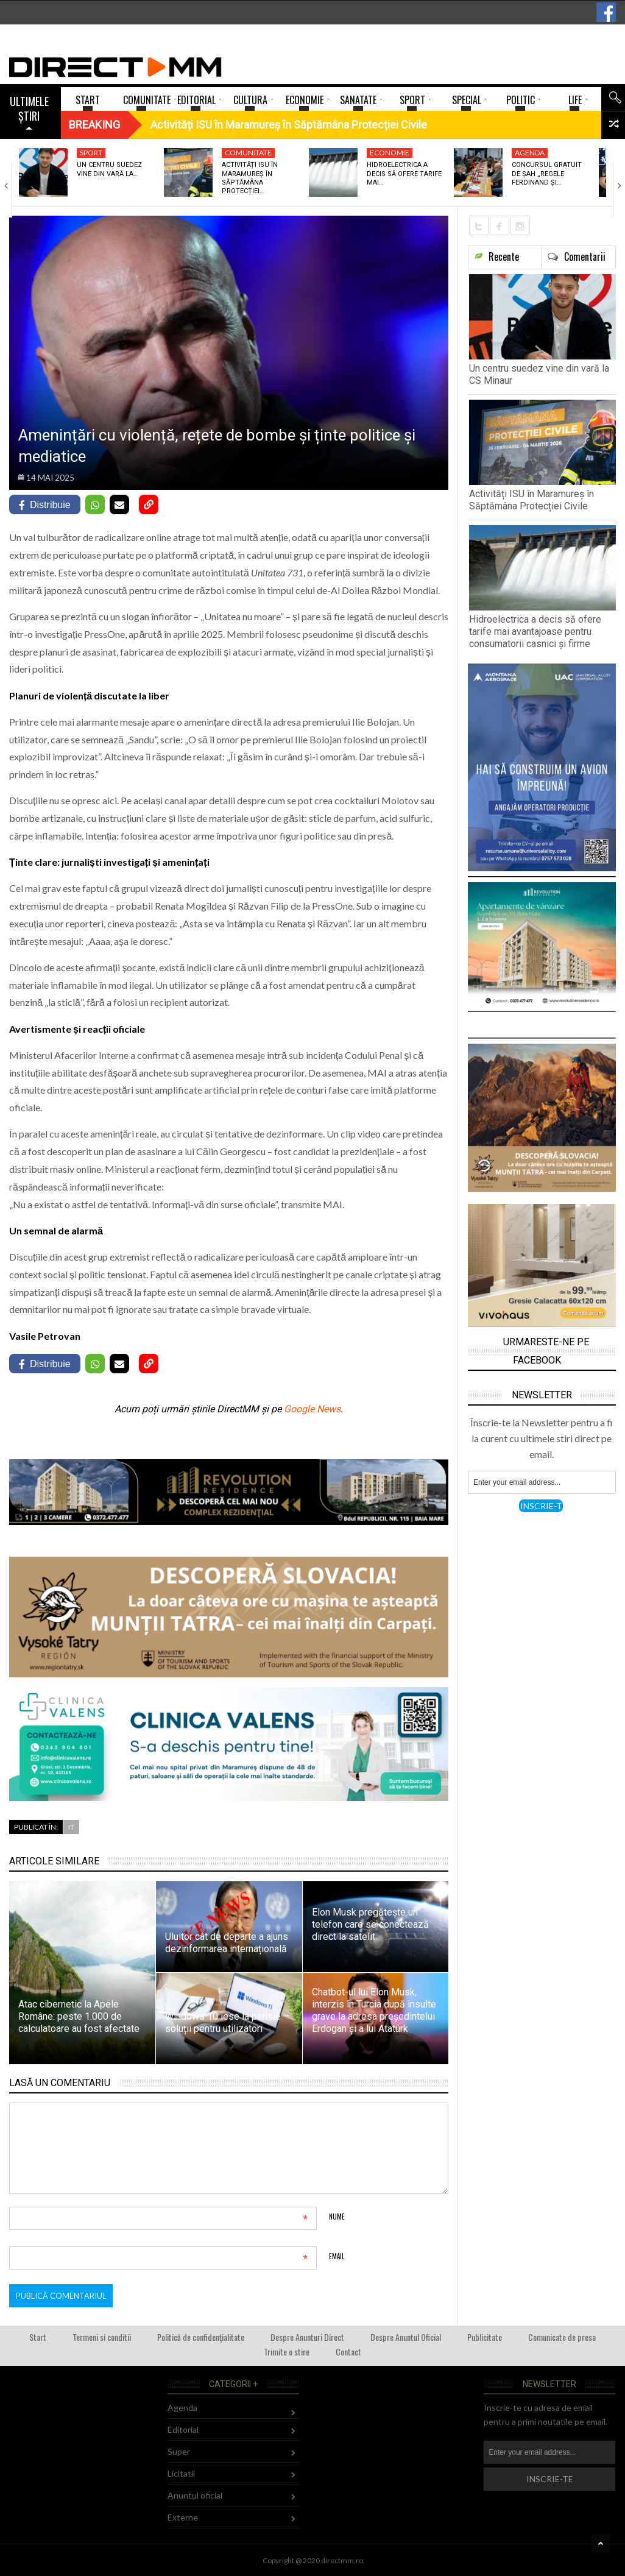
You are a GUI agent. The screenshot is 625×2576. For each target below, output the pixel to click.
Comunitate (248, 152)
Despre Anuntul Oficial (405, 2336)
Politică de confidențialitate (200, 2336)
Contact (348, 2351)
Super (179, 2451)
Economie (389, 152)
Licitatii (181, 2473)
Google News (312, 1409)
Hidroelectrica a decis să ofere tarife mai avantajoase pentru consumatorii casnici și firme (535, 631)
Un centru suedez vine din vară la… (109, 169)
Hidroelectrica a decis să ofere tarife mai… (404, 173)
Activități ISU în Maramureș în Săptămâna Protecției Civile (531, 500)
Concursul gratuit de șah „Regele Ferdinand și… (547, 173)
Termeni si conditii (101, 2336)
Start (37, 2336)
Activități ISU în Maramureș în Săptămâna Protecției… (250, 178)
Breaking (94, 124)
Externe (183, 2517)
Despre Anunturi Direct (307, 2336)
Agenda (530, 152)
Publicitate (484, 2336)
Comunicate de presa (562, 2336)
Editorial (183, 2429)
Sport (91, 152)
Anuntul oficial (195, 2495)
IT (71, 1826)
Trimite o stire (286, 2351)
